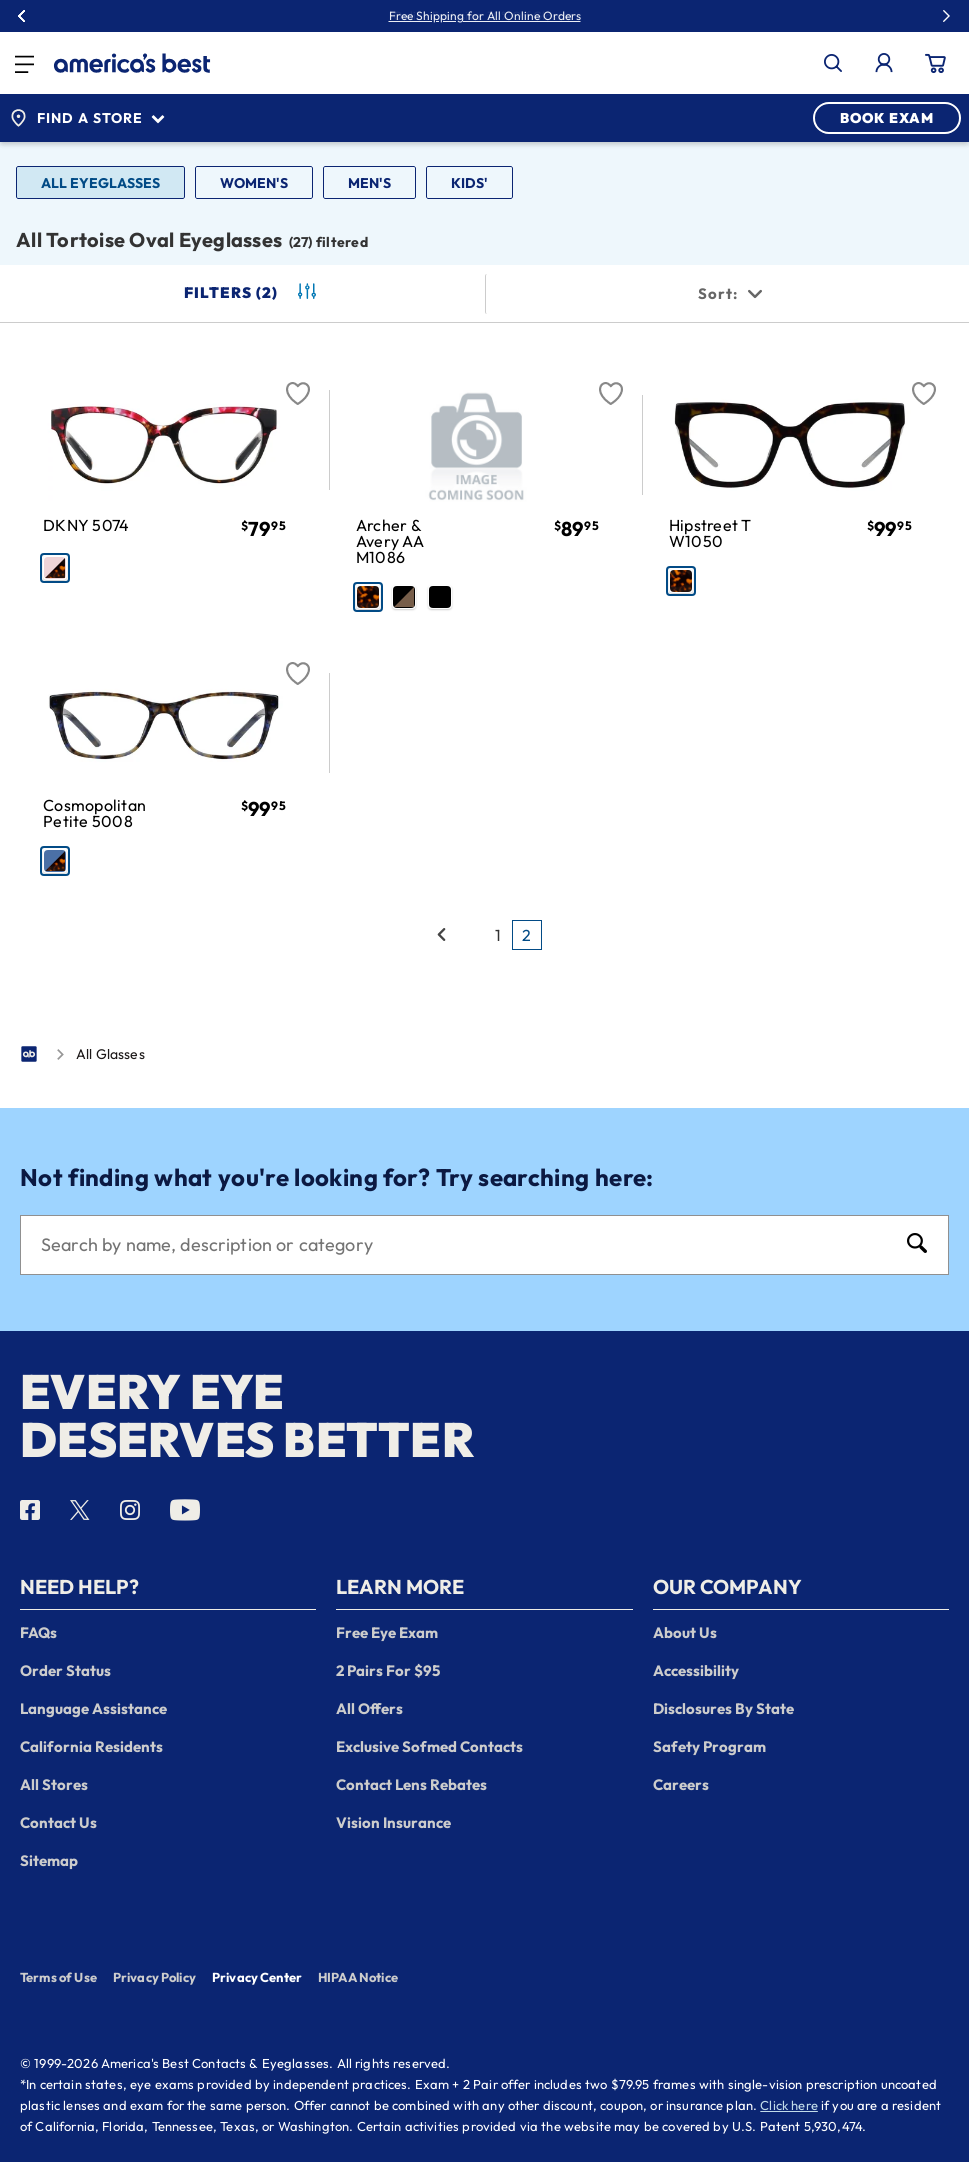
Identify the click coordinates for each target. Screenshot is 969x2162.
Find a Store (87, 118)
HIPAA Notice (358, 1977)
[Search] (464, 1245)
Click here (789, 2105)
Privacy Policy (154, 1977)
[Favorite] (298, 382)
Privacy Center (257, 1979)
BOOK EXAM (887, 118)
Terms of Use (58, 1977)
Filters (252, 293)
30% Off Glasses (530, 16)
